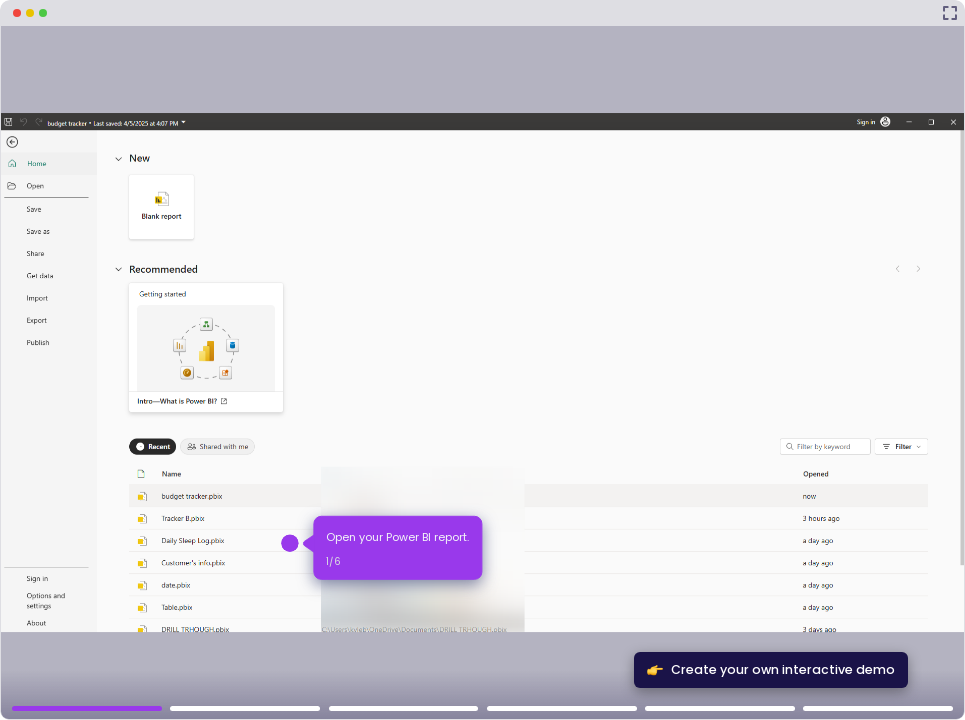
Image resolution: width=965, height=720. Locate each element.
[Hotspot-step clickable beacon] (290, 543)
